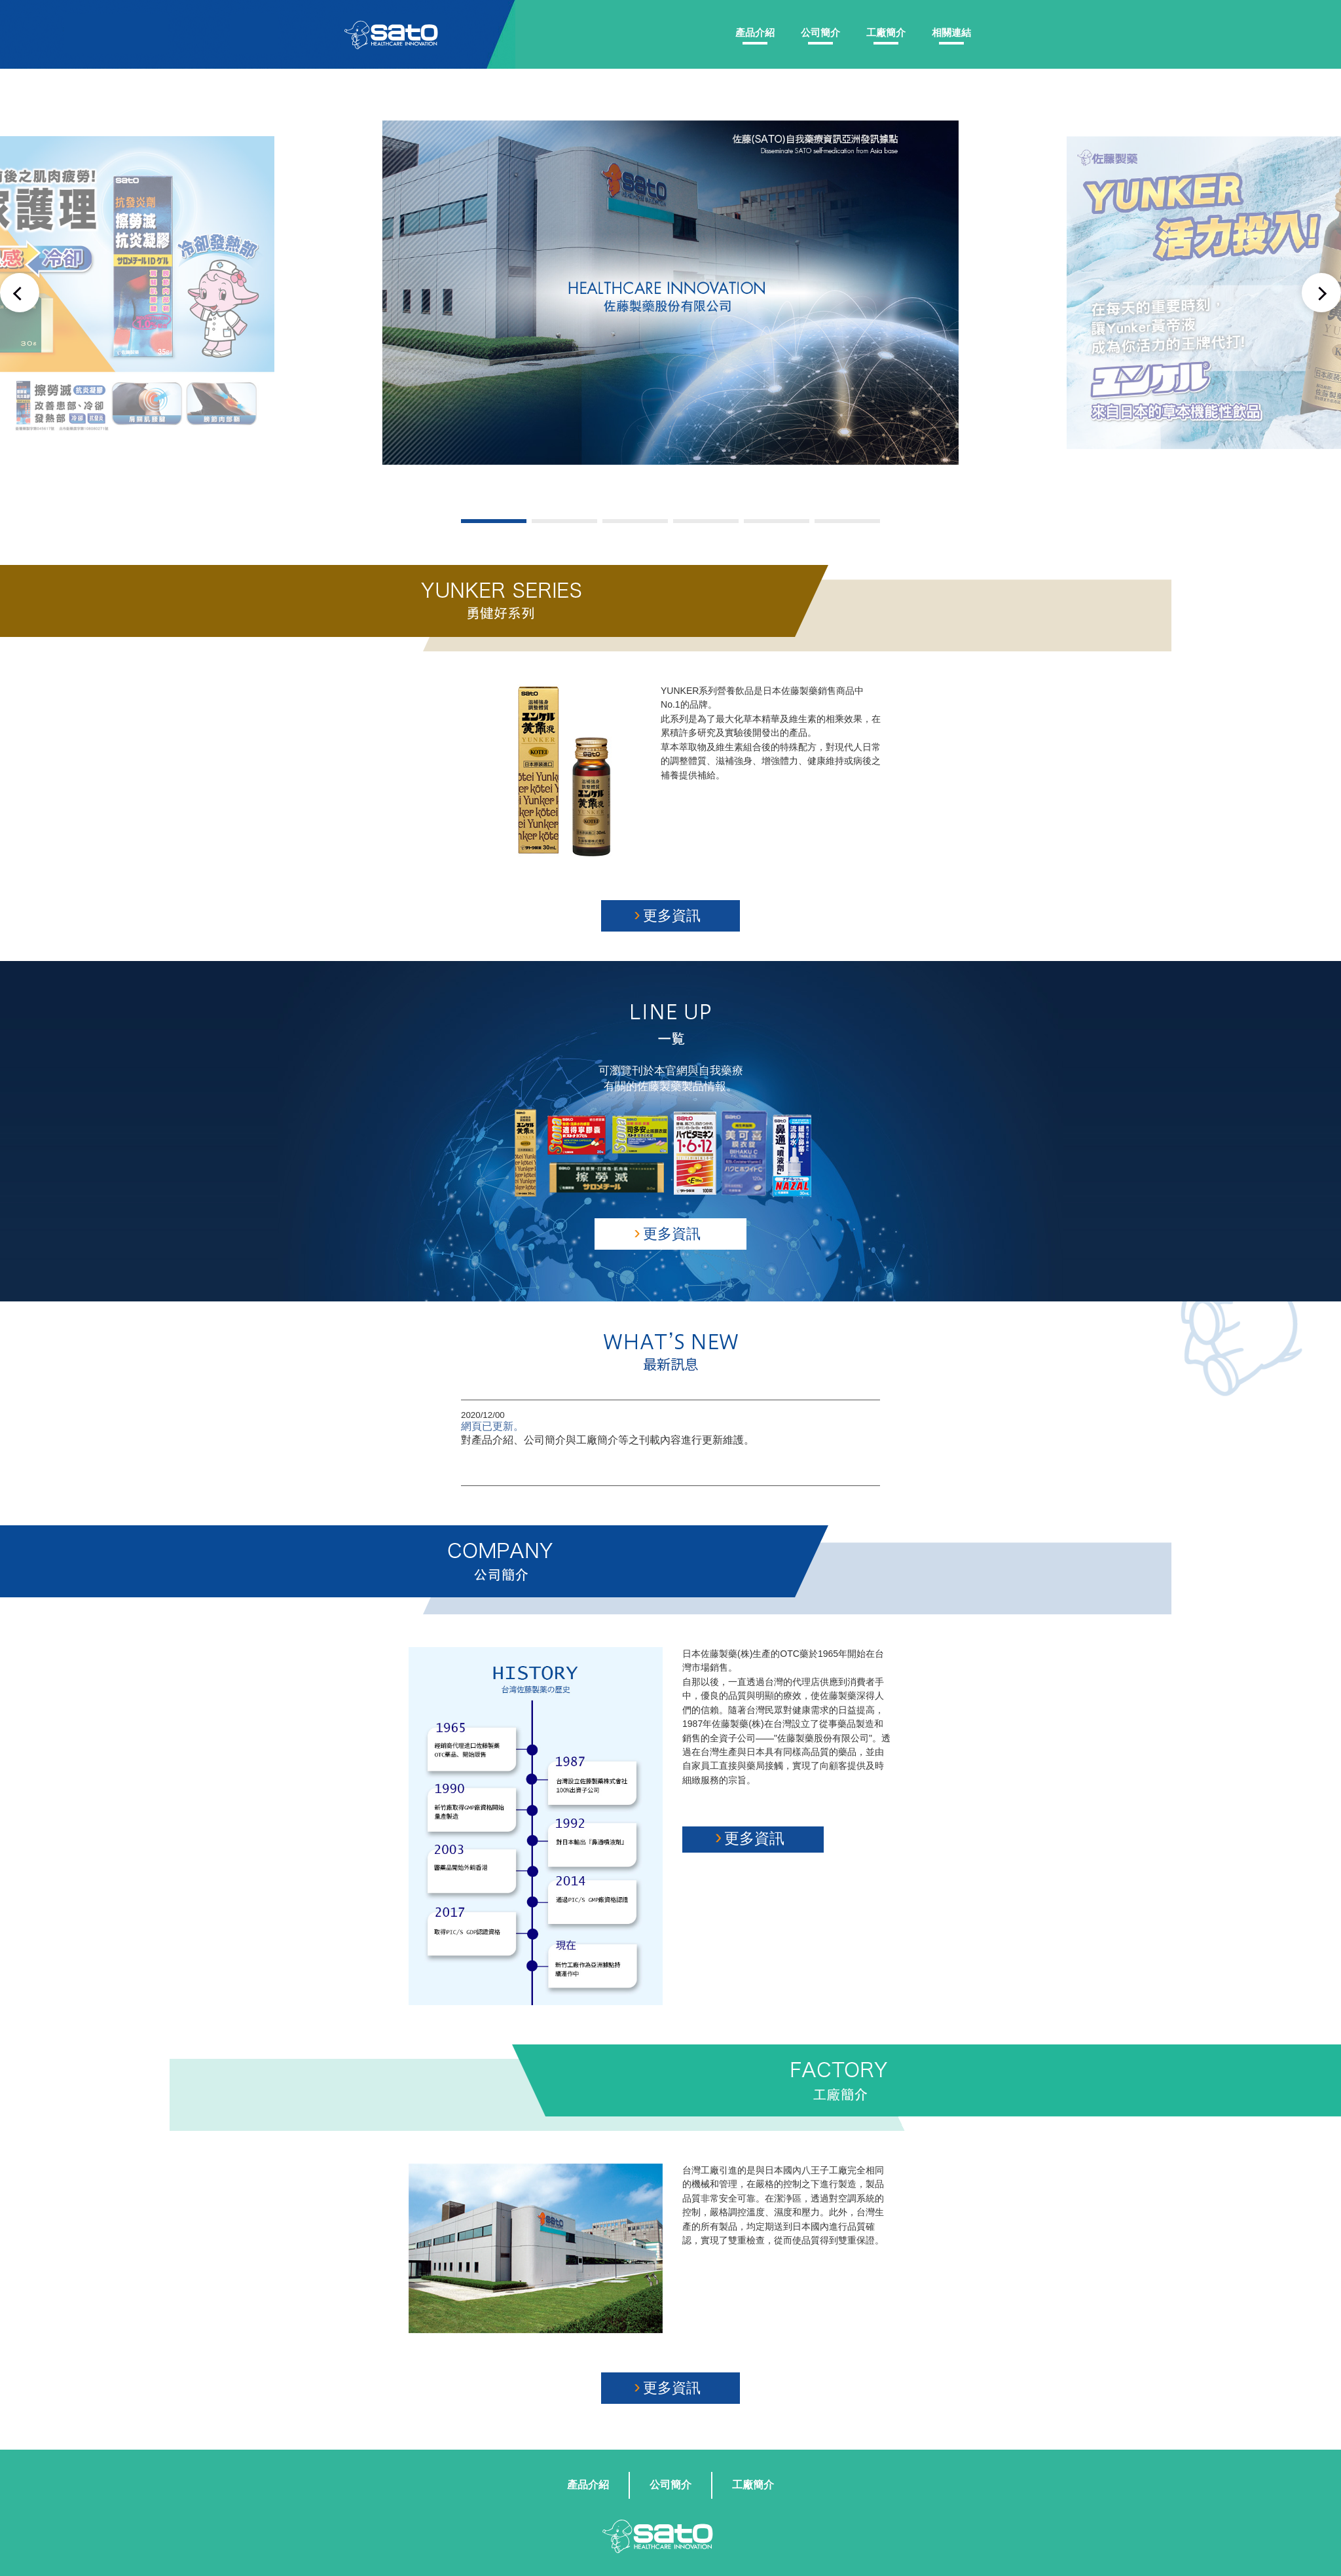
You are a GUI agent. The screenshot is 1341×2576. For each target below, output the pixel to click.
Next (1321, 292)
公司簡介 (820, 32)
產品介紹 (755, 32)
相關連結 (951, 32)
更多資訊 (667, 913)
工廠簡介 (886, 32)
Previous (19, 292)
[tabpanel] (671, 292)
